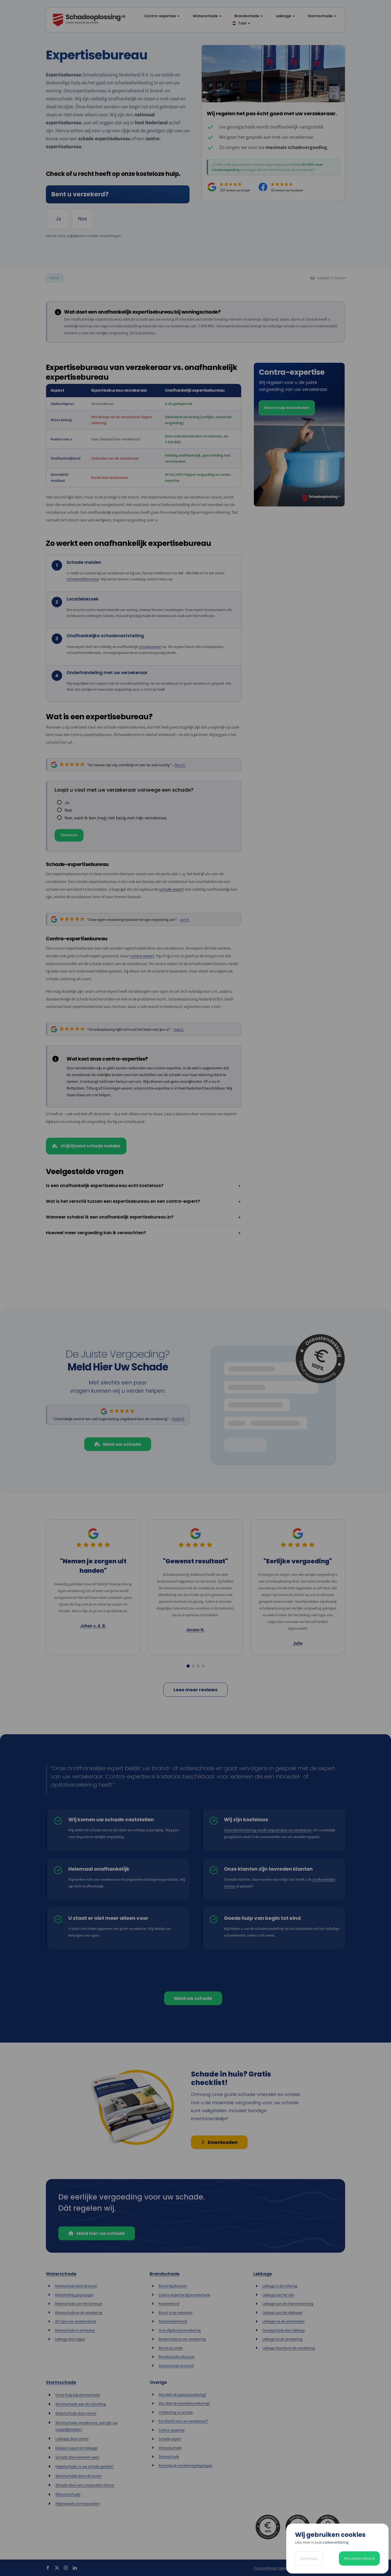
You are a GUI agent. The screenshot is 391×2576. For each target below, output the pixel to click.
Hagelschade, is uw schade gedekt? (84, 2466)
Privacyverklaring (265, 2568)
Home (54, 277)
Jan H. (185, 919)
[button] (143, 1186)
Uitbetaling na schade (176, 2412)
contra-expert (142, 956)
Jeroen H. (195, 1629)
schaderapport (150, 646)
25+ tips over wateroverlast (75, 2321)
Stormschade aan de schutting (80, 2404)
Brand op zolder (171, 2347)
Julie (297, 1643)
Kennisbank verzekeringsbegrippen (185, 2465)
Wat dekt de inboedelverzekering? (184, 2403)
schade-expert (171, 889)
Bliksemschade (68, 2494)
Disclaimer (307, 2568)
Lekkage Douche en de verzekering (288, 2347)
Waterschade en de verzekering (78, 2312)
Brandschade (165, 2274)
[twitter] (57, 2568)
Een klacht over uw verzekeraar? (183, 2421)
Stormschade (61, 2382)
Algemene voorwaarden (330, 2568)
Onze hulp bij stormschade (77, 2394)
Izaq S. (179, 1029)
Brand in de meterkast (176, 2312)
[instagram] (66, 2568)
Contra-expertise (172, 2430)
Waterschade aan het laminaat (78, 2303)
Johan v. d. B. (93, 1625)
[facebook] (48, 2568)
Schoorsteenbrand (173, 2321)
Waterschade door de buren (76, 2285)
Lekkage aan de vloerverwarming (287, 2303)
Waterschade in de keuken (75, 2330)
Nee (68, 810)
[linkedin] (75, 2568)
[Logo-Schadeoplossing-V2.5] (90, 15)
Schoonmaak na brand (176, 2365)
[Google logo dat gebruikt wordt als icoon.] (54, 763)
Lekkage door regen (70, 2338)
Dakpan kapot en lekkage (76, 2448)
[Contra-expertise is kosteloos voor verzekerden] (328, 1337)
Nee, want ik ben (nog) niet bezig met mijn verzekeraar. (116, 817)
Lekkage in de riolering (279, 2285)
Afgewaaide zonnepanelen (77, 2503)
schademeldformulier (83, 579)
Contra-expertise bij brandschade (184, 2294)
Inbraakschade (170, 2447)
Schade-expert (170, 2438)
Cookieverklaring (288, 2568)
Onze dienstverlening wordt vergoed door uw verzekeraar (267, 1830)
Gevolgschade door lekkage (283, 2330)
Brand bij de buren (173, 2285)
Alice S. (180, 764)
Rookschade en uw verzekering (182, 2338)
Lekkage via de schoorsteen (283, 2321)
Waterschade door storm (75, 2413)
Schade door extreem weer (77, 2457)
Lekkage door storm (72, 2438)
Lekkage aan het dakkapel (282, 2312)
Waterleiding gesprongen (74, 2294)
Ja (67, 802)
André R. (178, 1418)
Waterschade (61, 2274)
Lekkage (262, 2274)
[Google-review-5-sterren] (93, 1529)
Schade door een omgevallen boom (84, 2485)
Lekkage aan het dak (278, 2294)
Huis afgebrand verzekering (180, 2330)
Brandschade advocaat (177, 2356)
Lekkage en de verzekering (282, 2338)
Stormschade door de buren (78, 2475)
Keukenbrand (169, 2303)
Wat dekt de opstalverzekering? (182, 2394)
